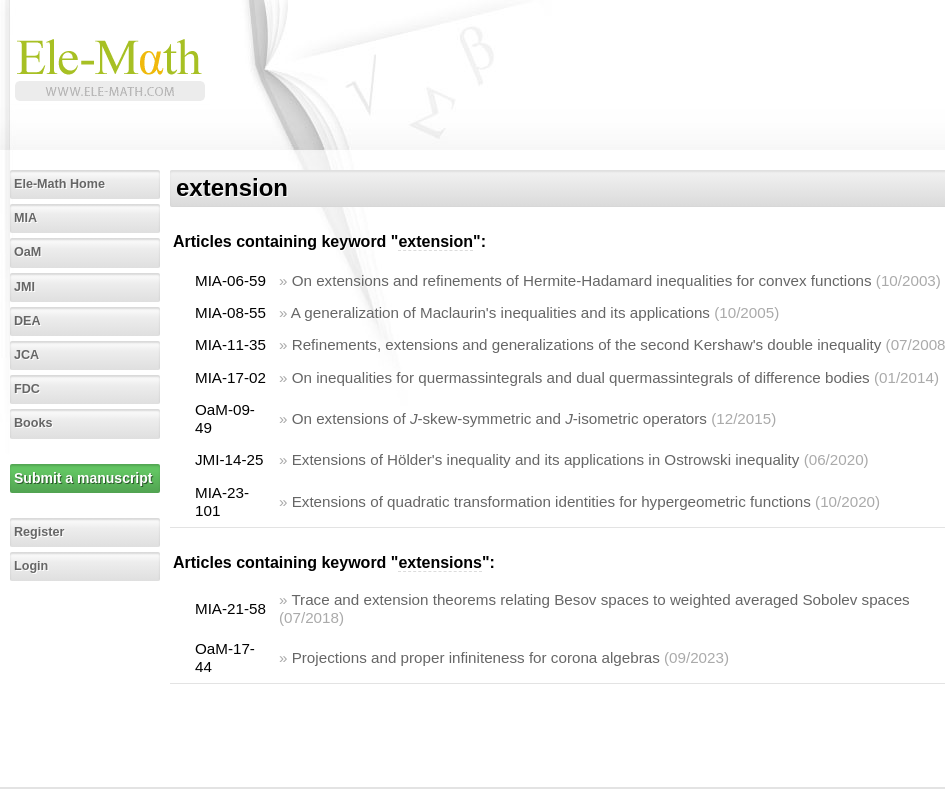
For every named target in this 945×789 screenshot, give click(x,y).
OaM (27, 252)
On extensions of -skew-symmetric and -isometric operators (499, 418)
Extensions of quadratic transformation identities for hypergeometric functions (551, 501)
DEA (27, 321)
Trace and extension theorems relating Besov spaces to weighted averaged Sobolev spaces (600, 599)
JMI (24, 287)
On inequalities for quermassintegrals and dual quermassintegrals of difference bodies (581, 377)
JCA (26, 355)
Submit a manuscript (83, 478)
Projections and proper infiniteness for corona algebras (476, 657)
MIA (25, 218)
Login (31, 566)
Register (39, 532)
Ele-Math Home (59, 184)
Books (33, 423)
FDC (27, 389)
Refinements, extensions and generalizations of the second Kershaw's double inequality (587, 344)
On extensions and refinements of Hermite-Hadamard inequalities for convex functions (582, 280)
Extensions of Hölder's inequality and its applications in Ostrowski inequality (546, 459)
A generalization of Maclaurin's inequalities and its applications (500, 312)
